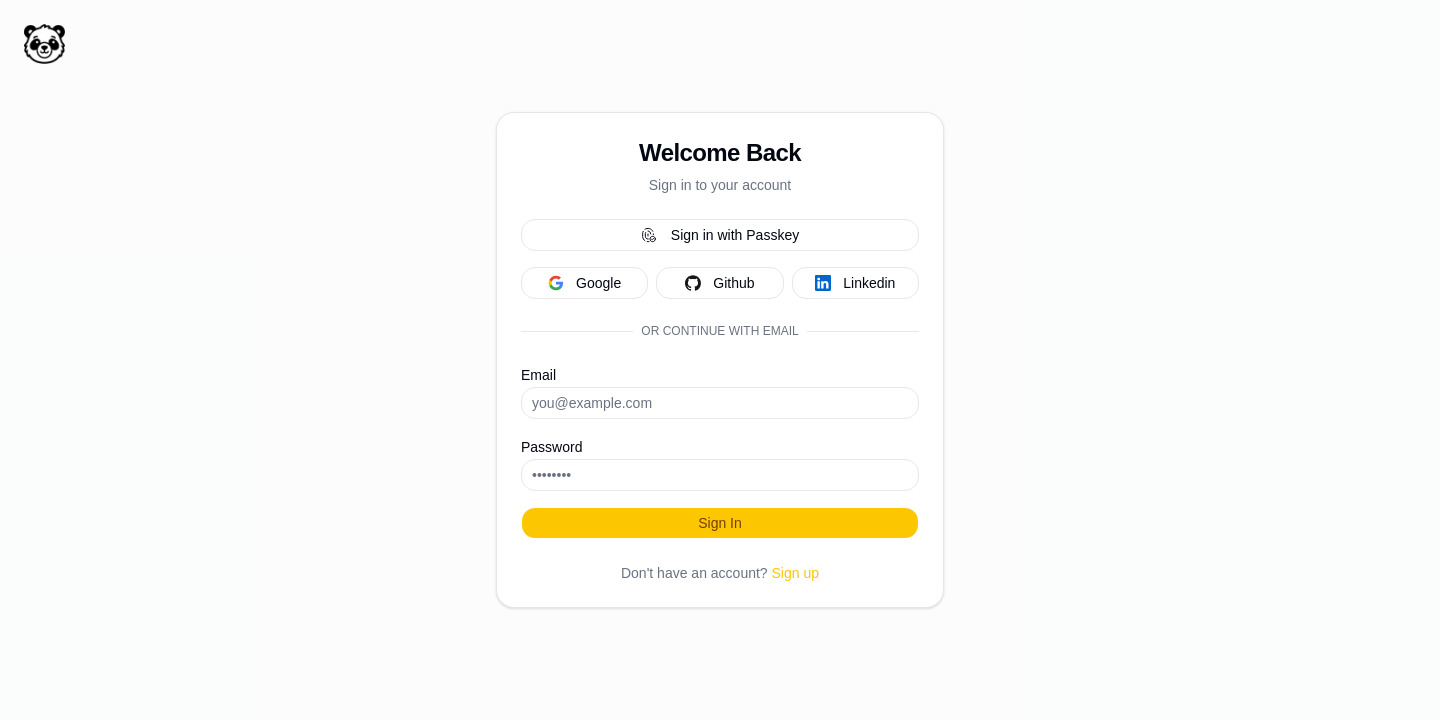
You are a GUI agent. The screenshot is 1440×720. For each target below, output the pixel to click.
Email (538, 375)
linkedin (855, 283)
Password (551, 447)
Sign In (720, 523)
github (719, 283)
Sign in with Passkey (720, 235)
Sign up (795, 573)
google (584, 283)
